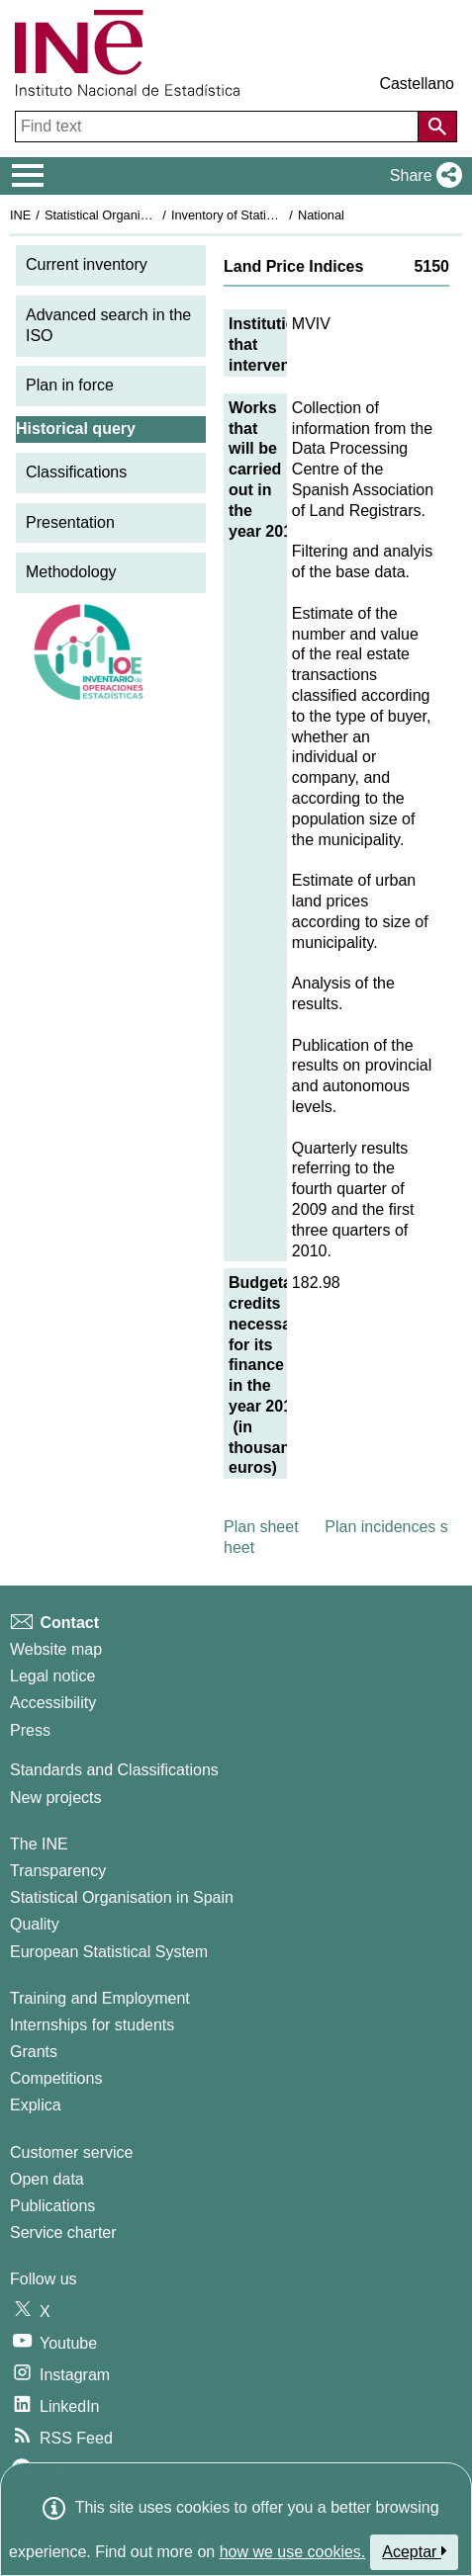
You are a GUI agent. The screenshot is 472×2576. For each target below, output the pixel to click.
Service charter (63, 2232)
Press (30, 1730)
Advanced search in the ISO (108, 325)
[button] (422, 176)
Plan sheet (261, 1526)
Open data (47, 2179)
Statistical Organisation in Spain (134, 215)
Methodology (71, 571)
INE (20, 215)
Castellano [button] (416, 83)
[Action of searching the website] (437, 126)
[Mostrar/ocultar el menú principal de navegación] (28, 176)
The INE (39, 1844)
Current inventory (86, 264)
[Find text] (219, 126)
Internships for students (92, 2025)
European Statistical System (109, 1951)
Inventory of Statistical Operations (265, 215)
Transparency (58, 1870)
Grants (33, 2051)
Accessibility (53, 1702)
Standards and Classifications (114, 1769)
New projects (55, 1797)
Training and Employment (100, 1998)
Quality (34, 1924)
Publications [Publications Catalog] (52, 2205)
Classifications (76, 472)
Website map (56, 1649)
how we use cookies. (293, 2551)
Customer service (71, 2152)
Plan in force (70, 385)
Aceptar (414, 2551)
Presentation (70, 522)
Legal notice (52, 1676)
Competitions (56, 2078)
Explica (35, 2105)
